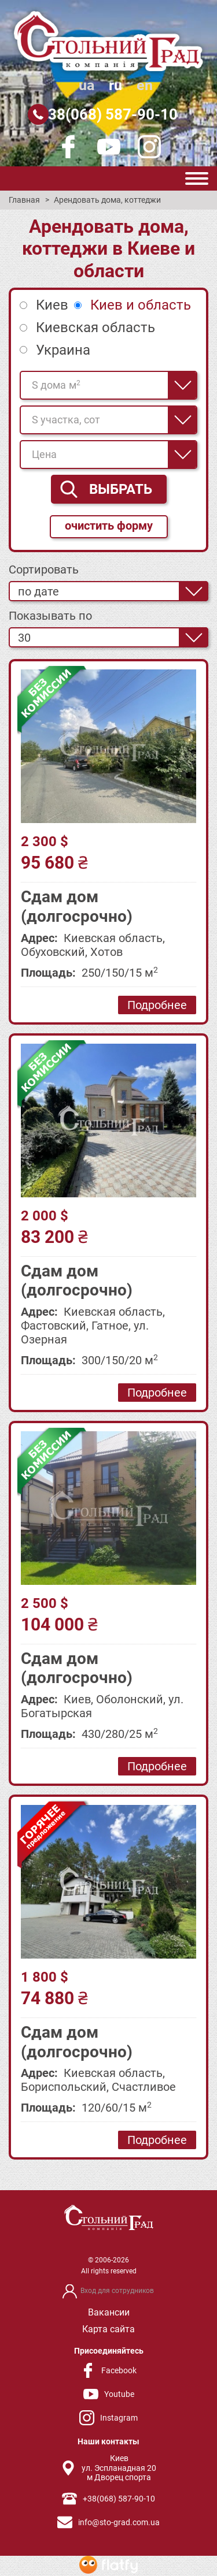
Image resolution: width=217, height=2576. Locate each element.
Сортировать (44, 569)
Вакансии (109, 2312)
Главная (24, 199)
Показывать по (50, 615)
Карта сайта (108, 2329)
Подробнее (157, 1005)
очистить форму (109, 526)
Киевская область (95, 327)
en (145, 85)
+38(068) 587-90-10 (109, 114)
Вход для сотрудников (117, 2291)
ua (86, 85)
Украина (63, 350)
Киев (52, 305)
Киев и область (140, 305)
